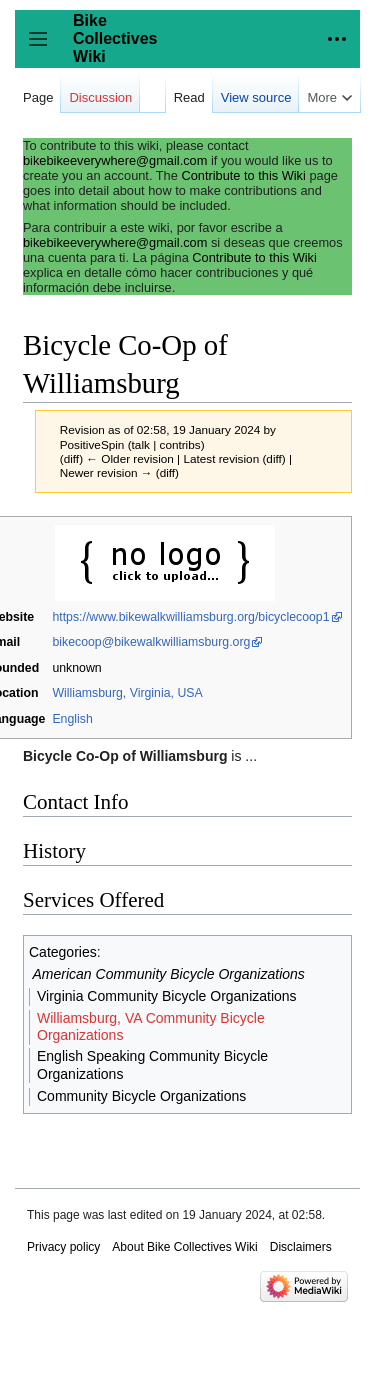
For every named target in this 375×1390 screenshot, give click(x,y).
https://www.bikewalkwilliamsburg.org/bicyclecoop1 (190, 617)
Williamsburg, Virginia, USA (127, 693)
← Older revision (130, 458)
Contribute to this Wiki (243, 175)
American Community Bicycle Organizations (169, 974)
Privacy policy (63, 1247)
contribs (180, 444)
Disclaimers (301, 1247)
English (72, 719)
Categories (63, 952)
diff (71, 458)
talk (141, 444)
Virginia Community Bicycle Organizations (167, 996)
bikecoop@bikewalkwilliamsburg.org (151, 642)
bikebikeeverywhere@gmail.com (115, 160)
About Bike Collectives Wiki (184, 1247)
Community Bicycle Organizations (141, 1096)
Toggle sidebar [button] (44, 48)
